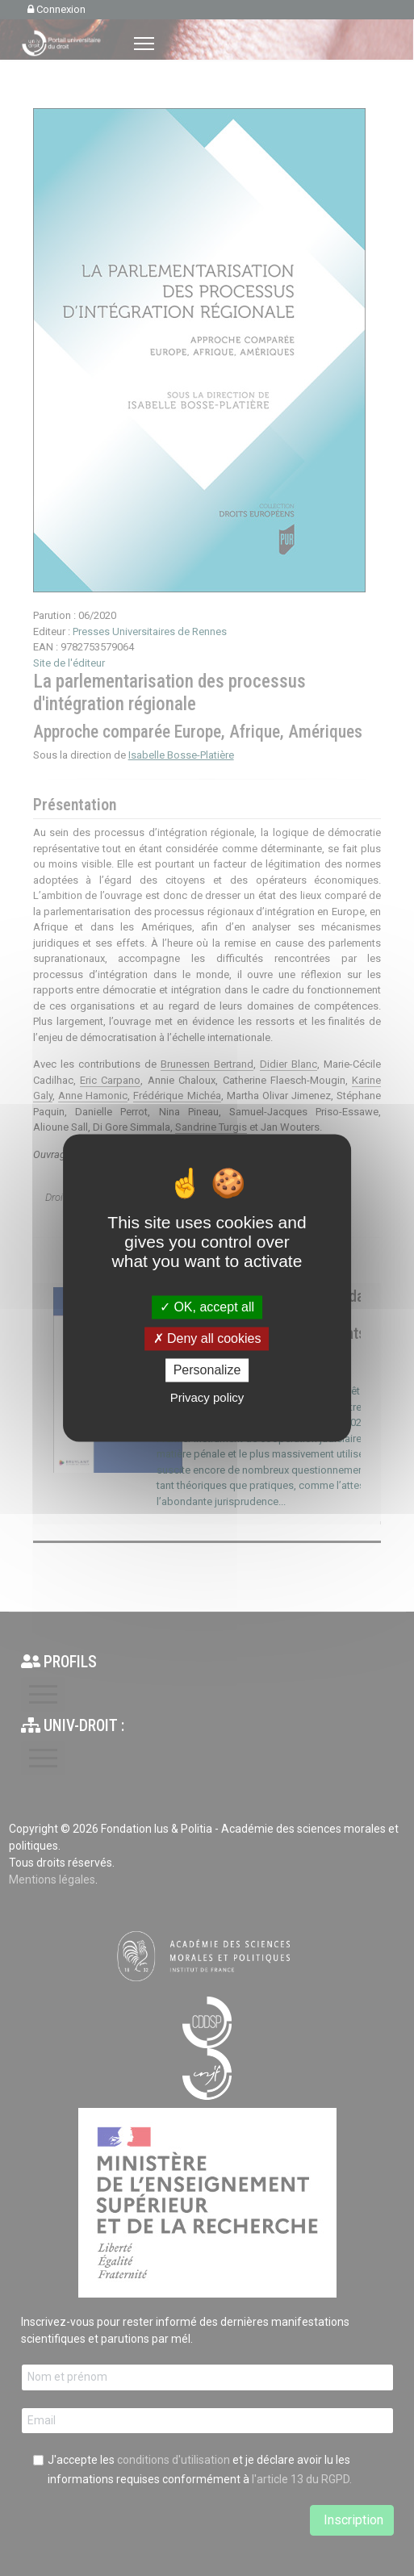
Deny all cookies (207, 1338)
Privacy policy (207, 1398)
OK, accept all (207, 1307)
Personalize (207, 1370)
